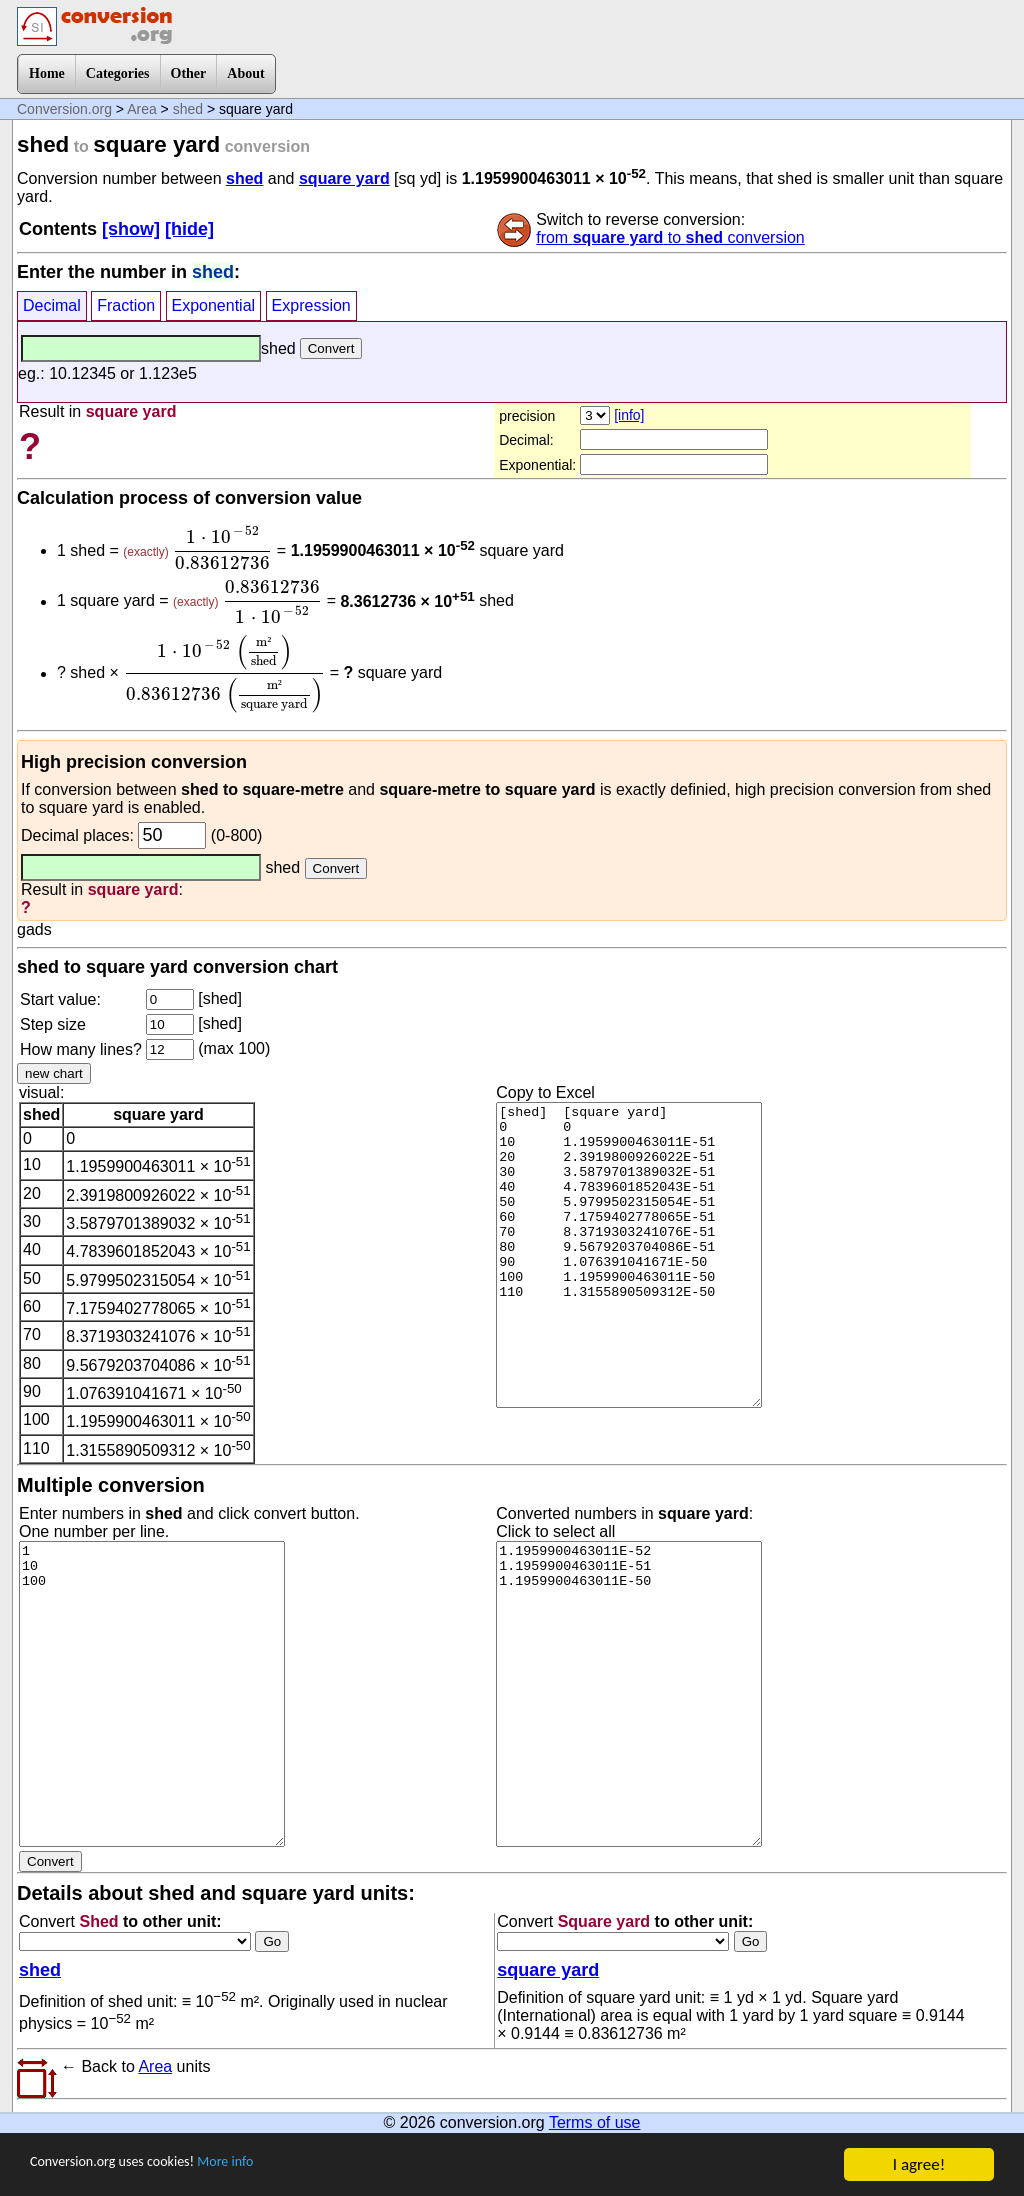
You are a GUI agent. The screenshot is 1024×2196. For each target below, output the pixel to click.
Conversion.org (64, 109)
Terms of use (595, 2122)
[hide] (189, 229)
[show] (131, 229)
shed (188, 109)
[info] (629, 415)
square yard (344, 178)
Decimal (52, 305)
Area (142, 109)
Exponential (214, 305)
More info (267, 2166)
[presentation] (222, 548)
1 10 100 (152, 1694)
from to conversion (670, 237)
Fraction (126, 305)
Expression (311, 305)
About (245, 73)
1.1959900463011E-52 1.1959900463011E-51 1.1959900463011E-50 (629, 1694)
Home (47, 73)
